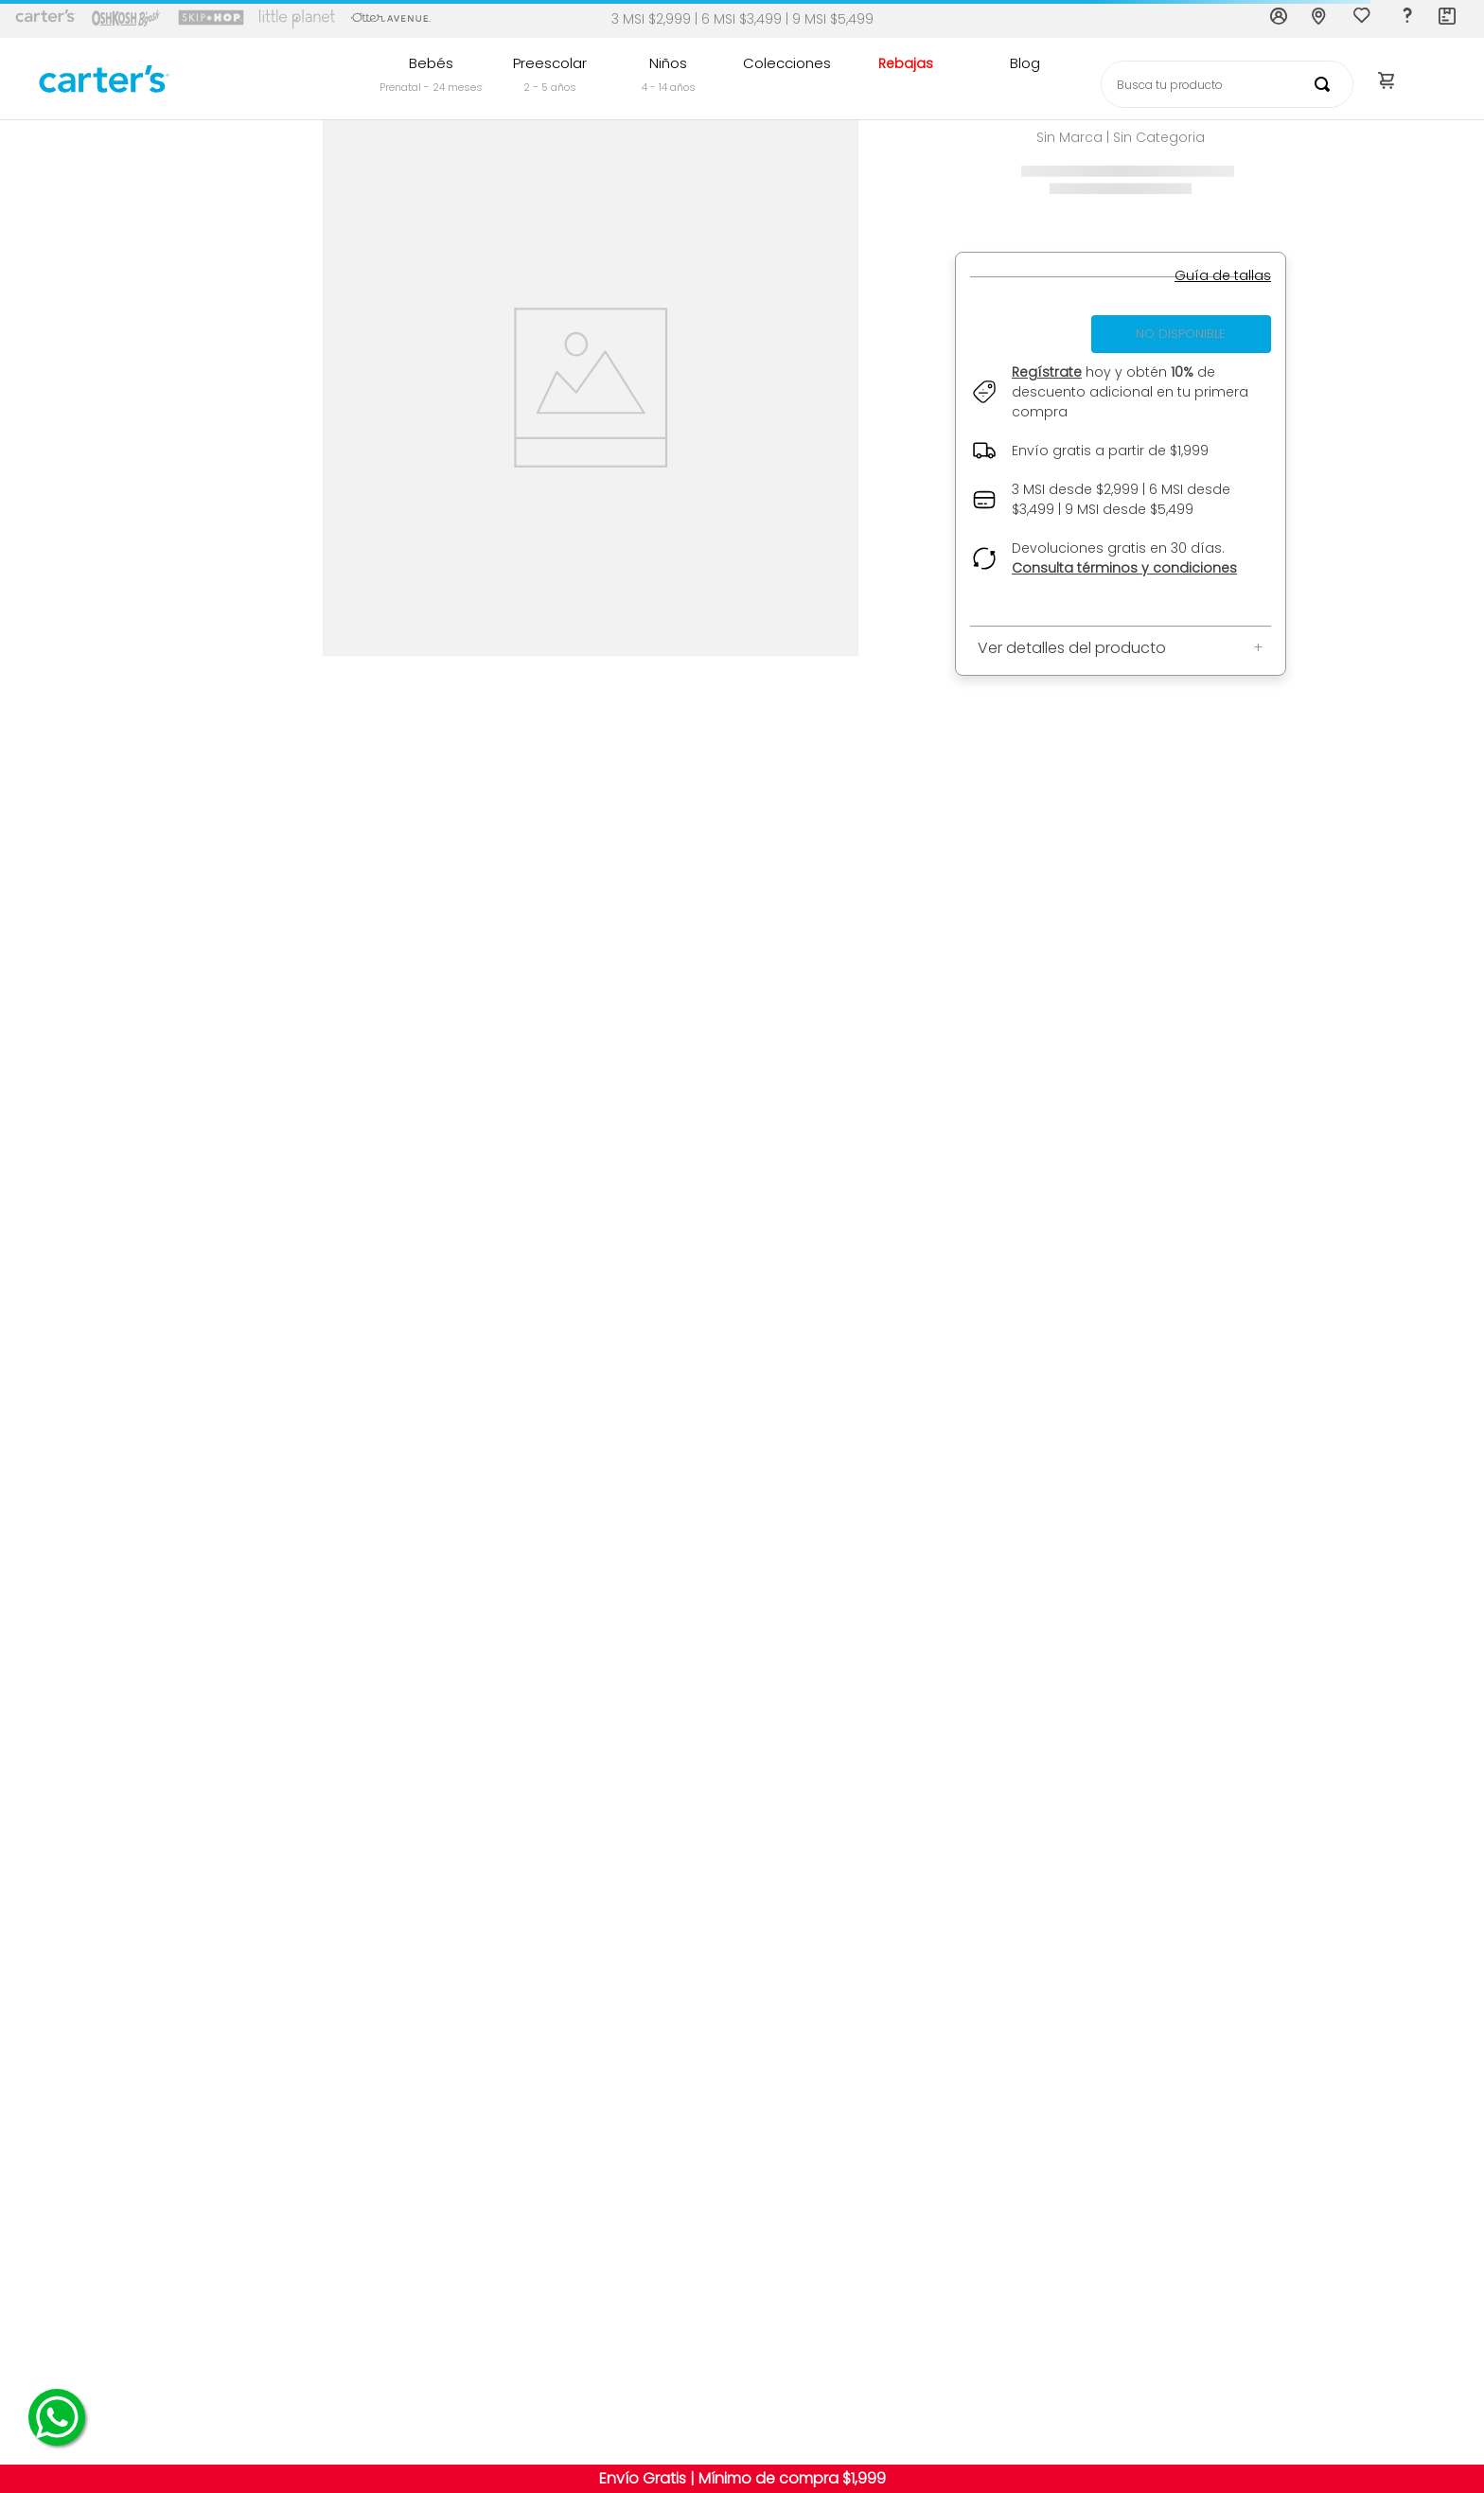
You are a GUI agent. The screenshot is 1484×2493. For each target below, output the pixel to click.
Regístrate (1047, 371)
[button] (1223, 276)
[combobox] (1227, 84)
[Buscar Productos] (1326, 84)
